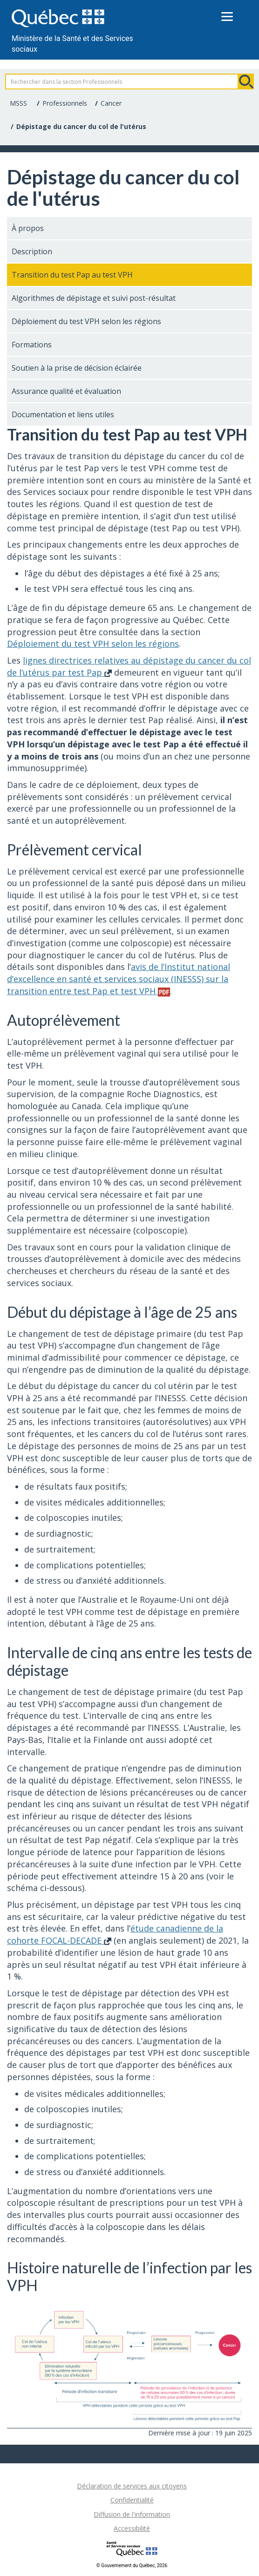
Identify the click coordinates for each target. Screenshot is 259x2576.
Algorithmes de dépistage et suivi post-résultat (94, 298)
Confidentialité (132, 2499)
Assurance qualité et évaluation (66, 391)
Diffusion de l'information (132, 2514)
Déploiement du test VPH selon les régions (86, 321)
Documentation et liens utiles (63, 414)
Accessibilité (132, 2528)
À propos (28, 228)
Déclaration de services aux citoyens (132, 2485)
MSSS (18, 103)
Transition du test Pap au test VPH (72, 275)
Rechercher (246, 81)
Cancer (111, 103)
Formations (32, 344)
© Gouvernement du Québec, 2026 (131, 2565)
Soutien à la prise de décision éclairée (77, 368)
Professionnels (64, 103)
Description (32, 251)
